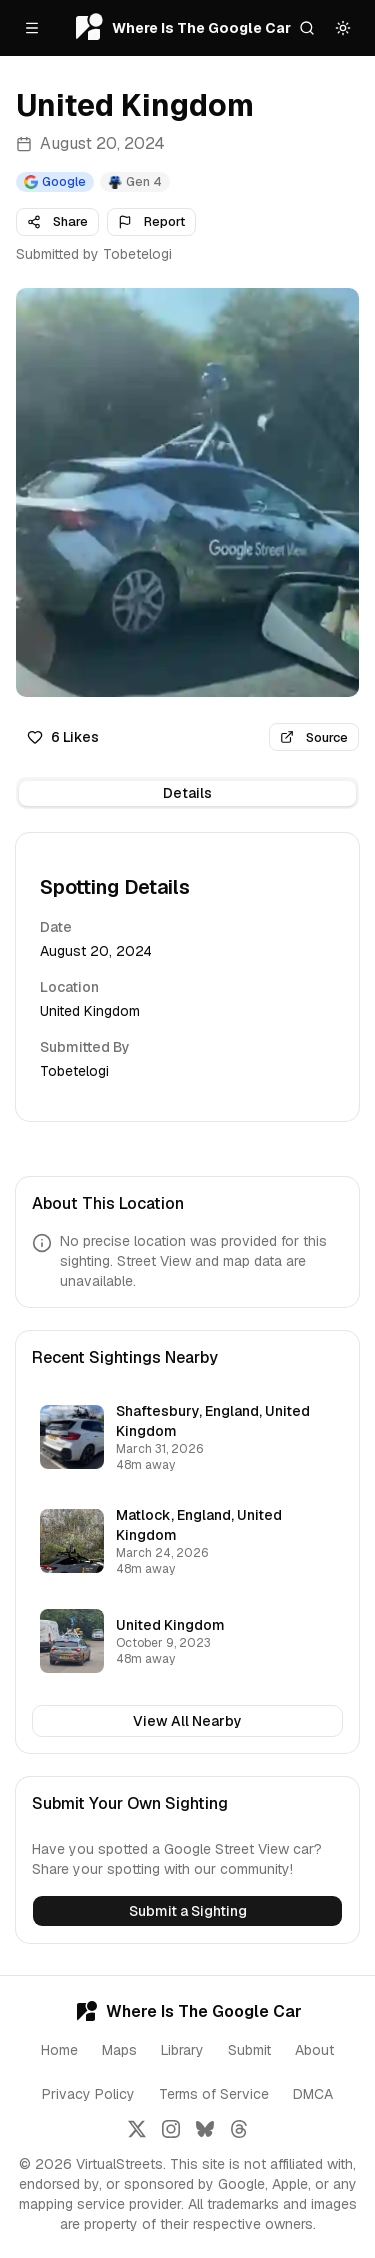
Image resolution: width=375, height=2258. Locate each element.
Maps (119, 2050)
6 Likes (63, 737)
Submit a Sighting (188, 1911)
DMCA (313, 2094)
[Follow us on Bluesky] (205, 2129)
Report (151, 221)
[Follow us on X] (137, 2129)
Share (57, 221)
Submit (249, 2050)
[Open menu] (32, 28)
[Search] (307, 28)
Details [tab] (187, 793)
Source (314, 737)
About (314, 2050)
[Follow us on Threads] (239, 2129)
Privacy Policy (88, 2094)
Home (59, 2050)
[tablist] (187, 793)
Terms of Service (214, 2094)
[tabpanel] (187, 977)
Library (182, 2050)
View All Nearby (187, 1721)
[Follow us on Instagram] (171, 2129)
